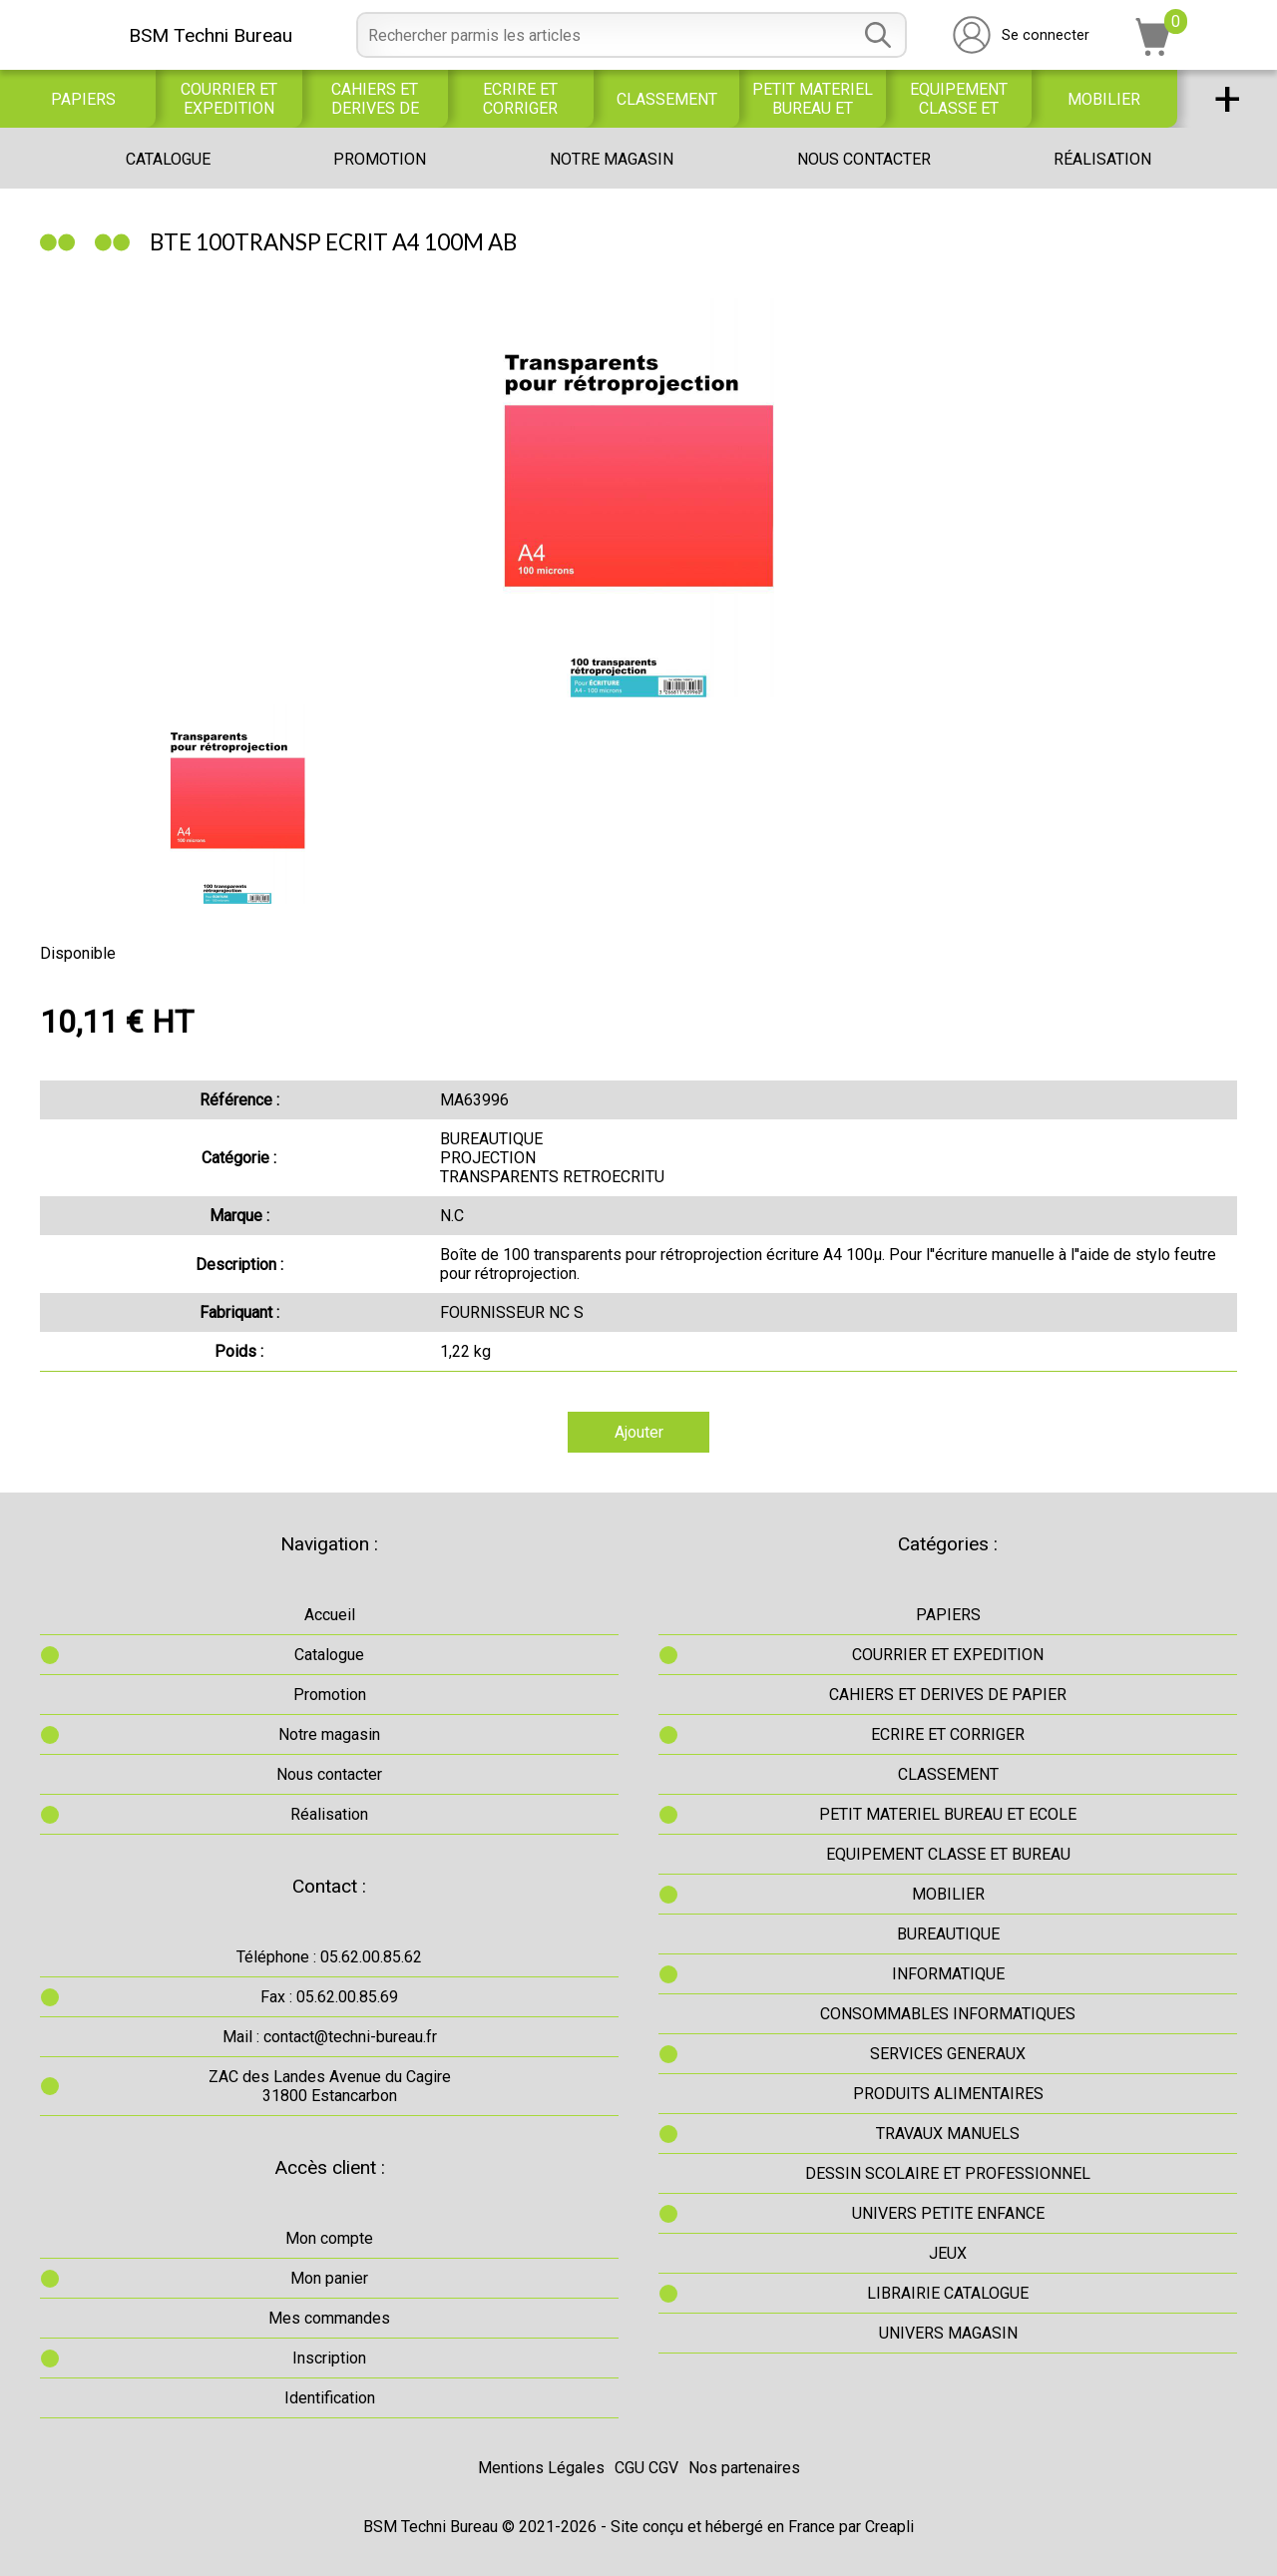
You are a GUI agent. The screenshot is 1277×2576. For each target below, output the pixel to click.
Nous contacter (864, 159)
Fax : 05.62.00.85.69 (329, 1996)
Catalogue (168, 159)
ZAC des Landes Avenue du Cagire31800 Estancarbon (330, 2086)
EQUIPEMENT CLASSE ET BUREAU (959, 99)
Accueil (329, 1614)
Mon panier (329, 2278)
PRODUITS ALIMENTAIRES (948, 2093)
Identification (329, 2397)
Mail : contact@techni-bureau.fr (329, 2036)
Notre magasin (611, 159)
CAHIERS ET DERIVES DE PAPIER (375, 99)
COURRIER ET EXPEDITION (229, 99)
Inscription (329, 2358)
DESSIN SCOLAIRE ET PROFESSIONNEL (947, 2173)
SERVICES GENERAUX (948, 2053)
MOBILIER (1103, 99)
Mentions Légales (541, 2467)
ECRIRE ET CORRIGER (520, 99)
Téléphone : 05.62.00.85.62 (329, 1956)
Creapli (889, 2526)
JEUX (948, 2253)
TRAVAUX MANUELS (948, 2133)
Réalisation (1102, 159)
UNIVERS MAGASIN (948, 2333)
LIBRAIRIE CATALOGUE (948, 2293)
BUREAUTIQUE (948, 1934)
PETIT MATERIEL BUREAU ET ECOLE (812, 99)
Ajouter (639, 1432)
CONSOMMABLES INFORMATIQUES (947, 2013)
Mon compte (329, 2238)
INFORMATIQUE (948, 1973)
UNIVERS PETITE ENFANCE (948, 2213)
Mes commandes (329, 2318)
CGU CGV (646, 2467)
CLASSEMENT (667, 99)
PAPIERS (83, 99)
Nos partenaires (744, 2467)
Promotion (379, 159)
